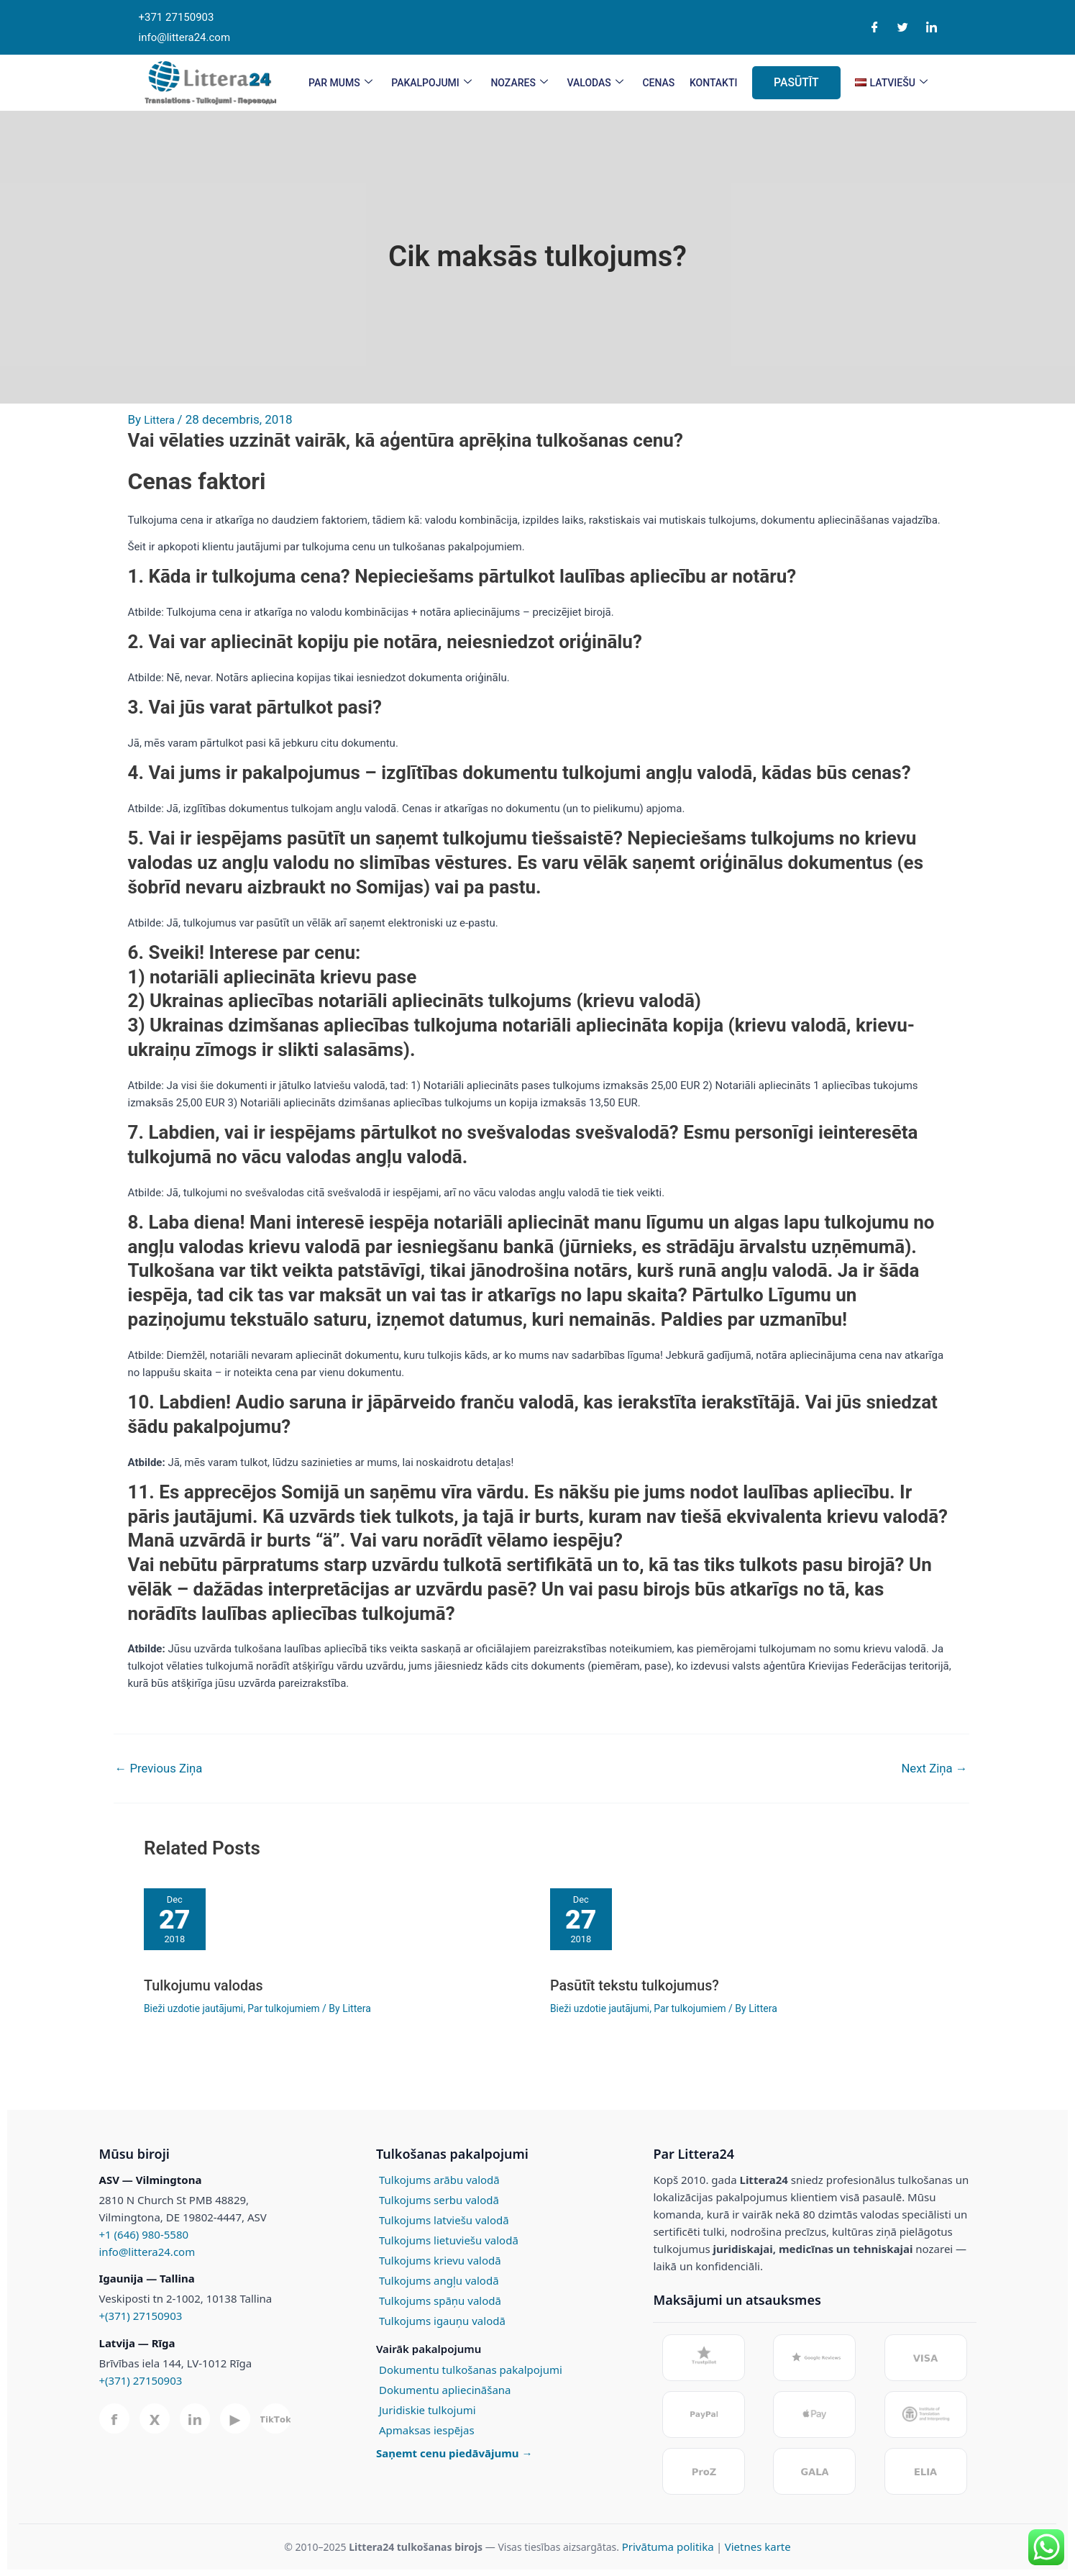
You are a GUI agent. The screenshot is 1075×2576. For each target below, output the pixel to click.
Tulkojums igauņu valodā (442, 2320)
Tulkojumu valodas (204, 1985)
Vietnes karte (758, 2546)
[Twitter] (902, 28)
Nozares (518, 82)
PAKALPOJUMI (430, 82)
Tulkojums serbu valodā (439, 2199)
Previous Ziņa (159, 1768)
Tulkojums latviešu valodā (444, 2219)
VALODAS (595, 82)
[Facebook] (874, 28)
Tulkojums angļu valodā (439, 2279)
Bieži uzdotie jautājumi (194, 2007)
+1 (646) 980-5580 (144, 2233)
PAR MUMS (339, 82)
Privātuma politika (668, 2546)
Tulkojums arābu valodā (439, 2179)
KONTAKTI (714, 82)
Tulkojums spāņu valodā (440, 2300)
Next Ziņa (934, 1768)
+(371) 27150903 (141, 2315)
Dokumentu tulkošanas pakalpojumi (470, 2369)
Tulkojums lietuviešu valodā (448, 2239)
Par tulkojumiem (286, 2007)
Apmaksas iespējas (427, 2429)
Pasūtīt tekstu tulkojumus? (636, 1985)
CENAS (658, 82)
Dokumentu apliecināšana (445, 2389)
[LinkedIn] (931, 28)
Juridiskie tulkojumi (427, 2409)
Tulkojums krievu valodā (440, 2259)
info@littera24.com (147, 2251)
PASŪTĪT (797, 82)
